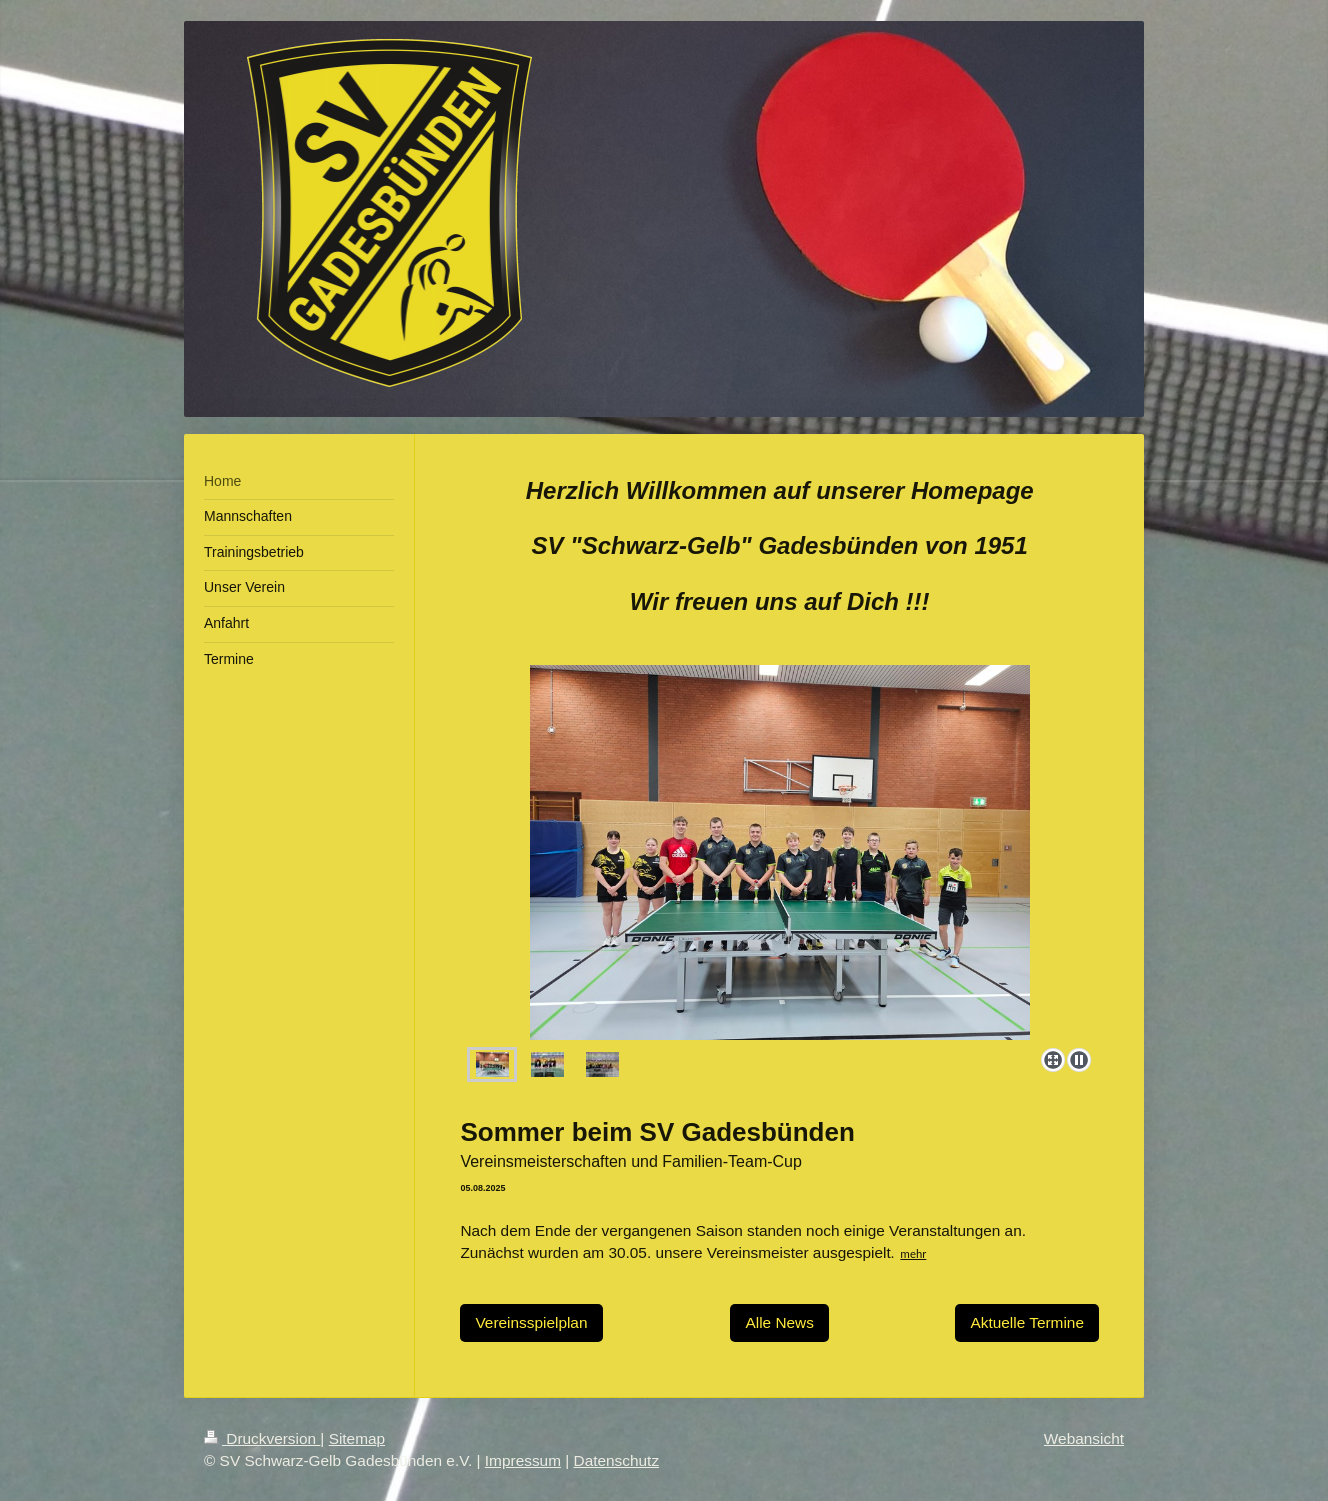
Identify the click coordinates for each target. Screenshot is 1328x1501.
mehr (913, 1254)
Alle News (779, 1322)
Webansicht (1084, 1438)
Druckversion (262, 1438)
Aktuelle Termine (1027, 1322)
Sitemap (357, 1438)
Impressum (523, 1460)
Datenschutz (617, 1460)
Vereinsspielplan (531, 1322)
